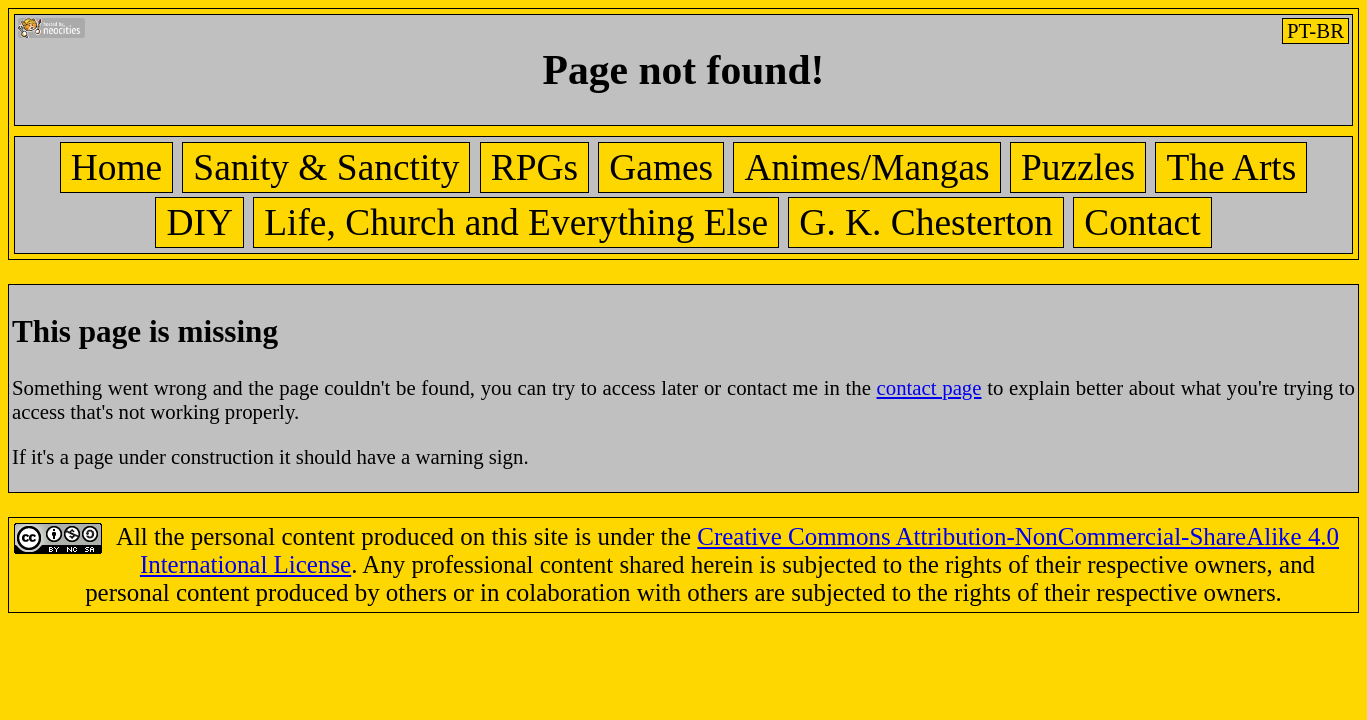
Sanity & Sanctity (326, 167)
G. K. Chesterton (926, 222)
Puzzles (1078, 167)
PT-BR (1315, 30)
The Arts (1231, 167)
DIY (199, 222)
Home (116, 167)
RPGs (534, 167)
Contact (1142, 222)
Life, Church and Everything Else (516, 222)
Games (661, 167)
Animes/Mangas (866, 167)
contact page (929, 387)
